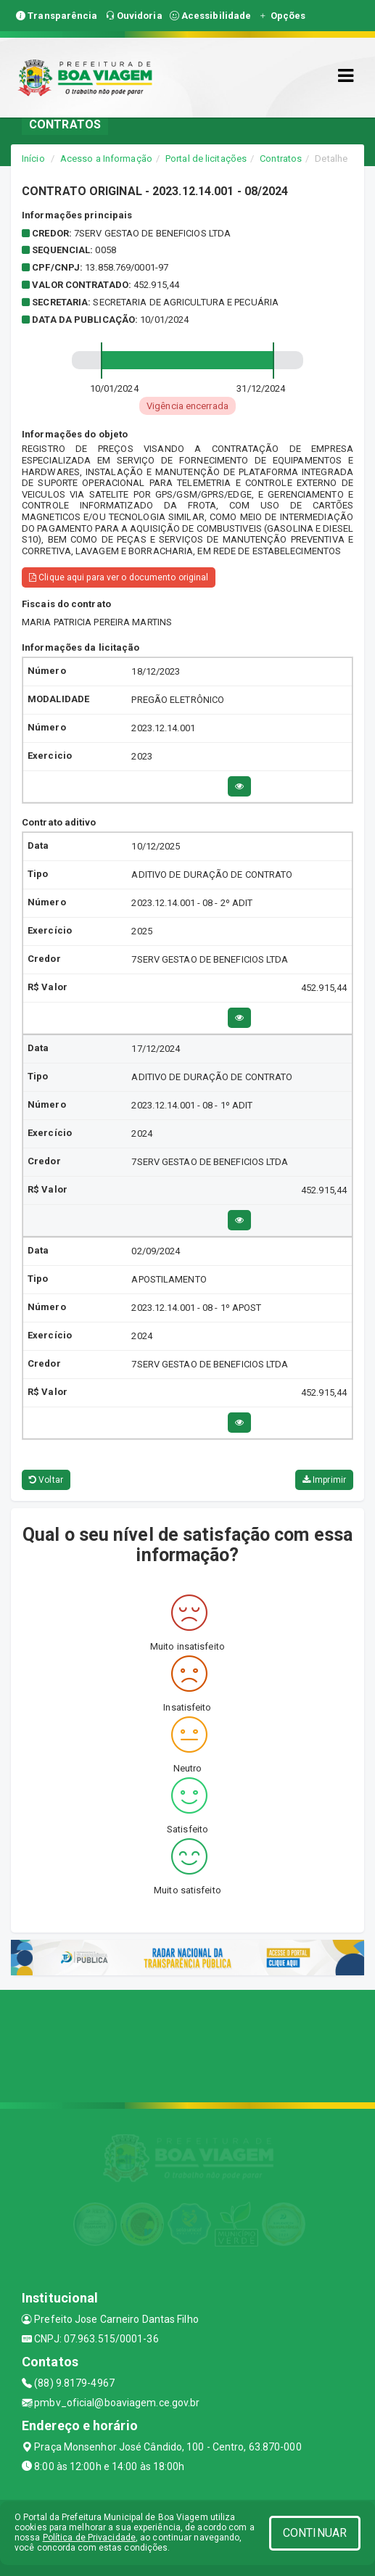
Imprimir (324, 1480)
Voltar (46, 1480)
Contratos (281, 158)
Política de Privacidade (89, 2537)
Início (33, 158)
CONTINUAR (315, 2533)
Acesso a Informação (106, 158)
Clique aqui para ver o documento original (118, 577)
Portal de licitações (206, 158)
